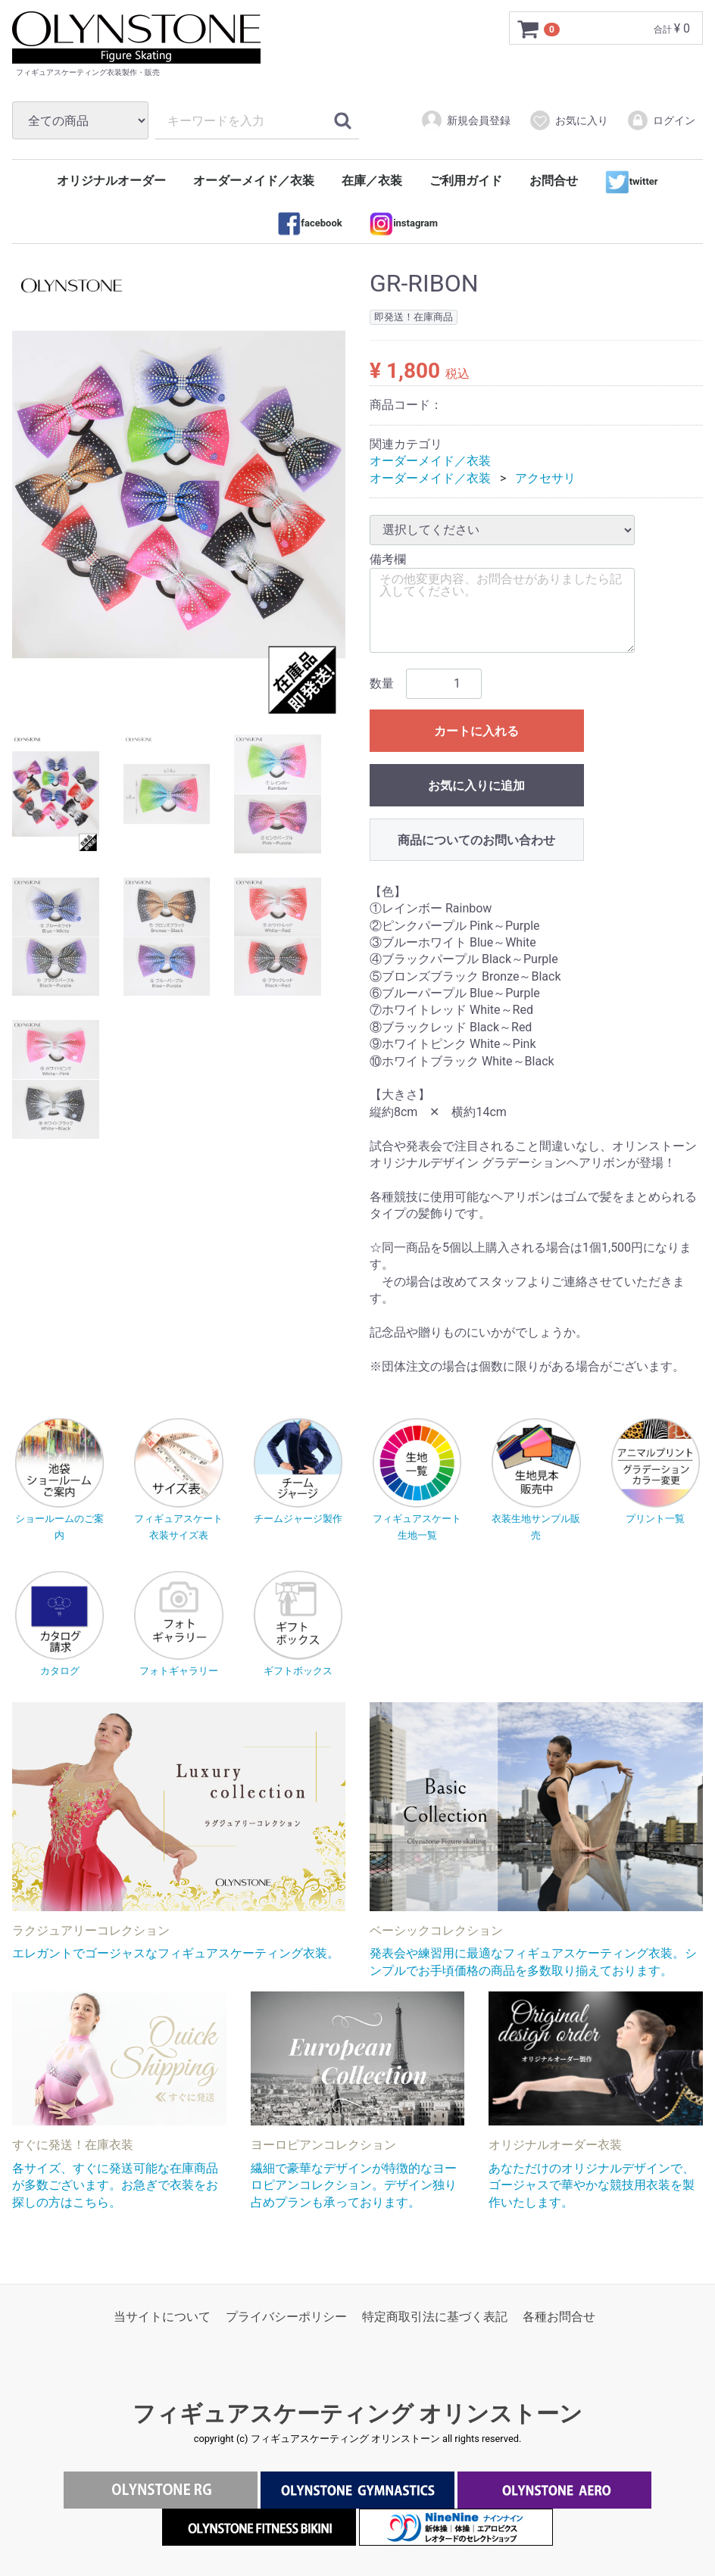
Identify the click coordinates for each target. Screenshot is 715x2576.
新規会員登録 (465, 120)
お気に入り (568, 120)
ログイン (660, 120)
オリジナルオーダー (111, 180)
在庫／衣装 (372, 180)
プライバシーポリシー (286, 2317)
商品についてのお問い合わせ (476, 840)
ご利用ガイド (465, 180)
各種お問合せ (559, 2317)
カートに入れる (476, 731)
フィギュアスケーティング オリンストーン (357, 2414)
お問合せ (553, 180)
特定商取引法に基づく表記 (434, 2317)
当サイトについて (162, 2317)
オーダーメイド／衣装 (253, 180)
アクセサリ (545, 478)
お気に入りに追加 (476, 785)
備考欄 (388, 559)
